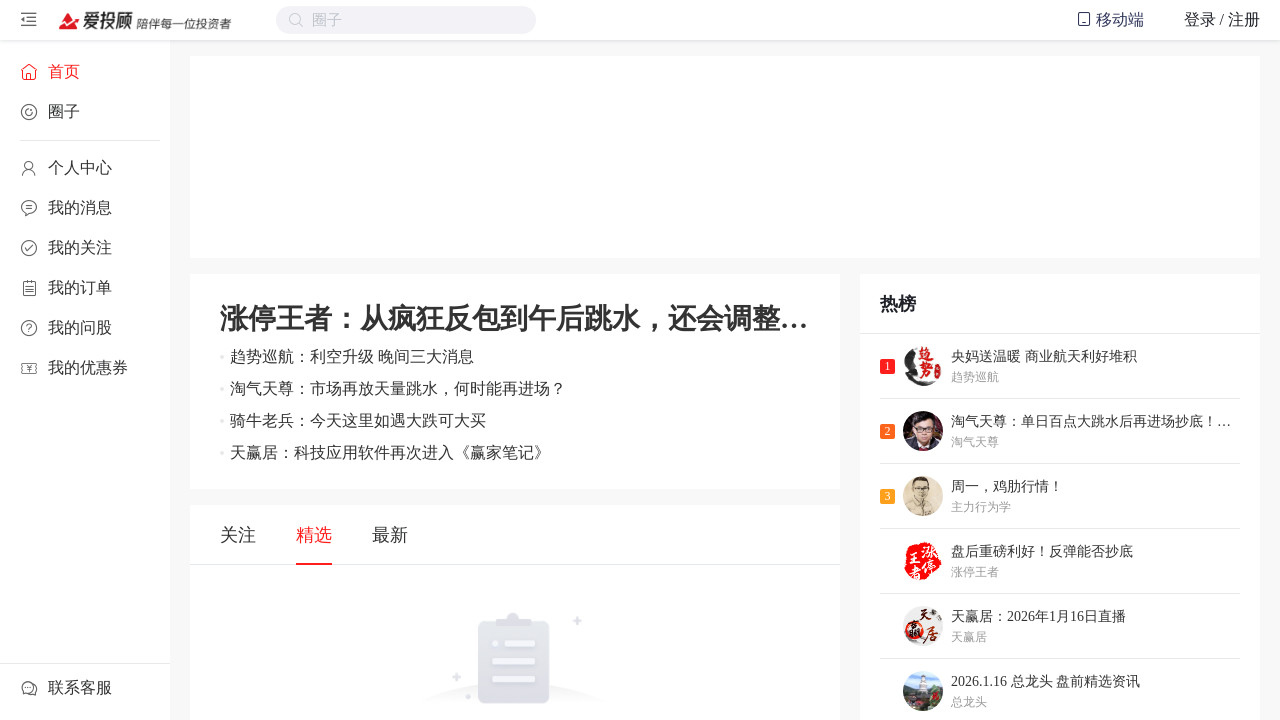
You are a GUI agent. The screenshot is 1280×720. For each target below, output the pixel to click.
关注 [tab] (238, 535)
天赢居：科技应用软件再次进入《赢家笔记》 (390, 452)
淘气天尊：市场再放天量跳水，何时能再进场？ (398, 388)
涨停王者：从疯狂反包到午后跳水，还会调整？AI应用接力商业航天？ (515, 318)
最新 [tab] (390, 535)
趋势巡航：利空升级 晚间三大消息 (352, 356)
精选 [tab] (314, 535)
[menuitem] (85, 72)
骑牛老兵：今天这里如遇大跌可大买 (358, 420)
